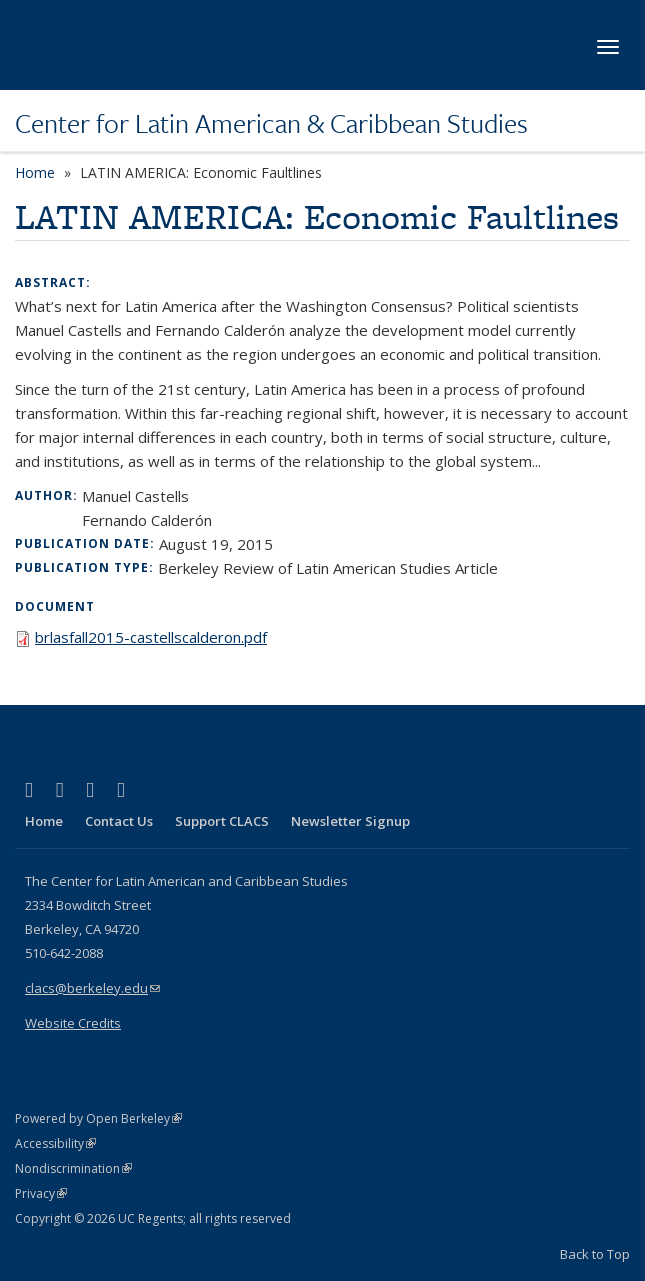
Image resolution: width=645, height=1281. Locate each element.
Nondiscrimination (73, 1168)
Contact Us (119, 821)
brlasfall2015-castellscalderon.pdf (151, 637)
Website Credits (73, 1023)
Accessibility (55, 1143)
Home (35, 172)
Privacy (41, 1193)
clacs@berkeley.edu (92, 988)
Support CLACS (222, 821)
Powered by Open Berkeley (98, 1118)
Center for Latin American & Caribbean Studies (271, 123)
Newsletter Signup (350, 821)
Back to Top (595, 1254)
